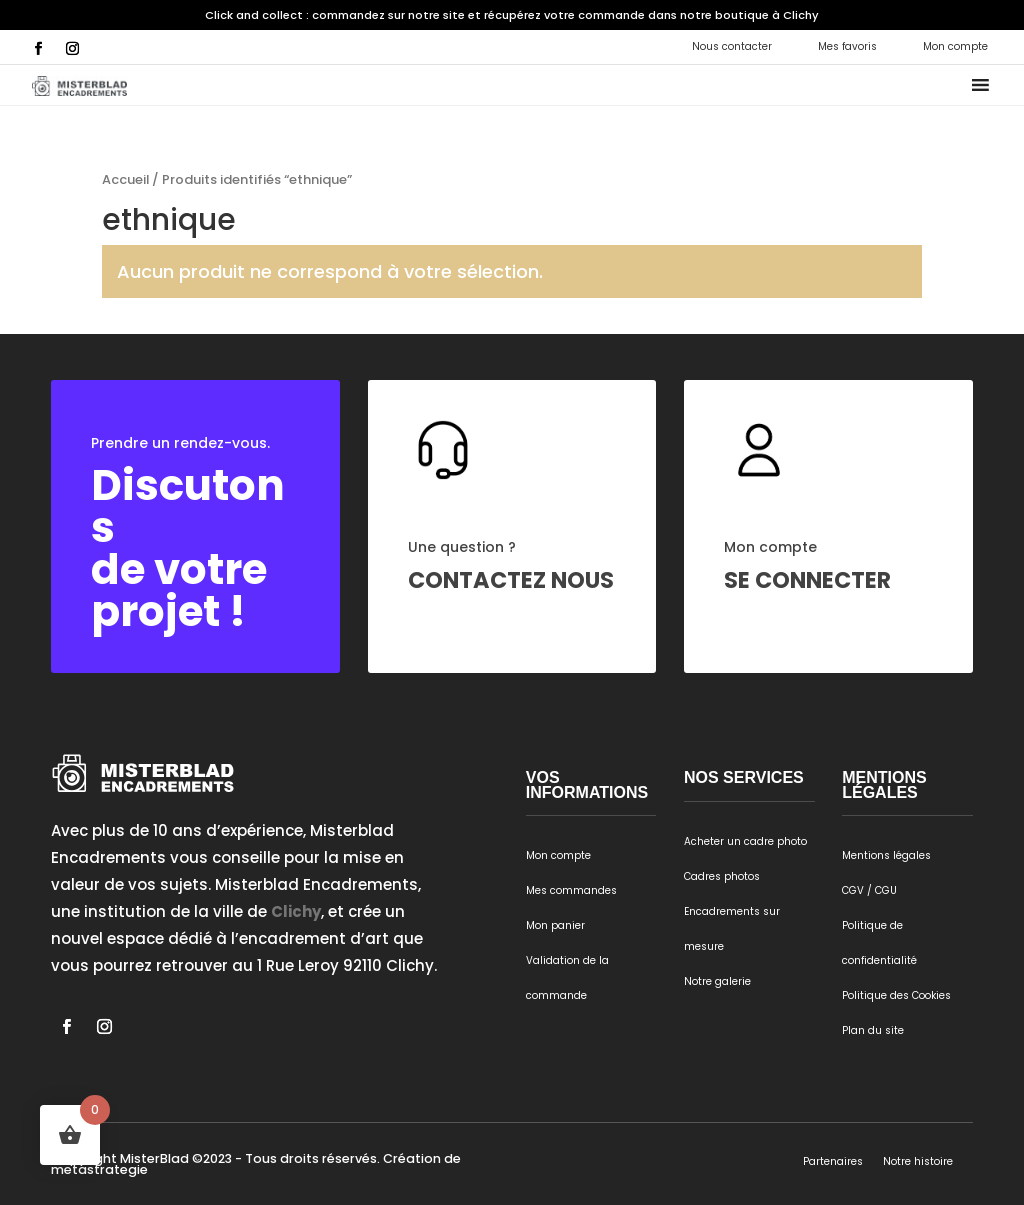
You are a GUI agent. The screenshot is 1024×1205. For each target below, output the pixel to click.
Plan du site (873, 1030)
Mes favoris (847, 46)
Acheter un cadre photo (745, 841)
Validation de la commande (567, 978)
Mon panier (555, 925)
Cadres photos (722, 876)
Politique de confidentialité (879, 943)
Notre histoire (918, 1161)
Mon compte (955, 46)
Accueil (125, 179)
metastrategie (99, 1169)
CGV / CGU (869, 890)
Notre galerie (717, 981)
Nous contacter (732, 46)
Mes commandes (571, 890)
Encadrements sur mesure (732, 929)
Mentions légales (886, 855)
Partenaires (833, 1161)
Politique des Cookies (896, 995)
